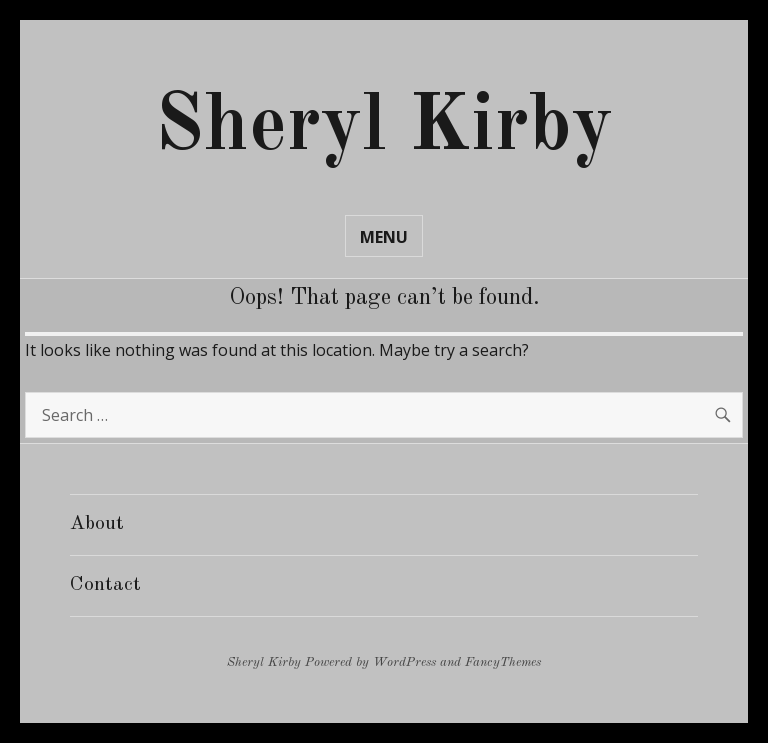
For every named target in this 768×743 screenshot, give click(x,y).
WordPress (404, 662)
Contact (105, 585)
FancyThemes (503, 662)
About (97, 524)
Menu (384, 237)
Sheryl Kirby (384, 128)
